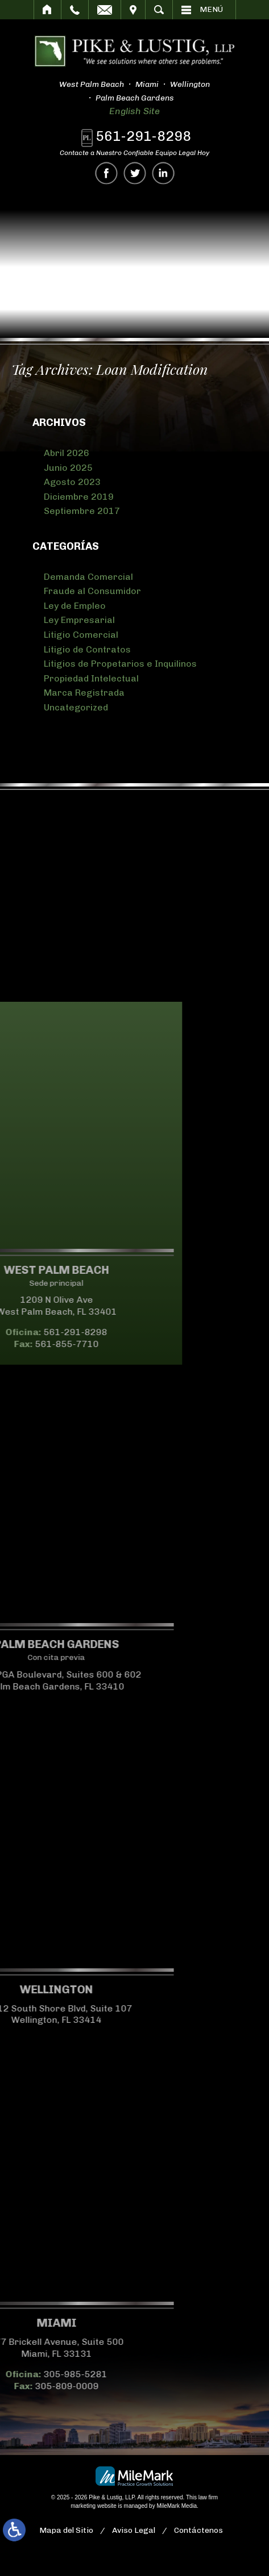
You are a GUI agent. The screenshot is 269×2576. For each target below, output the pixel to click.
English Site (132, 111)
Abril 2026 (66, 453)
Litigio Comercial (81, 634)
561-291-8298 (144, 136)
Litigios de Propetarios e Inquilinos (120, 663)
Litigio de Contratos (87, 649)
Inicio (47, 9)
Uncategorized (76, 707)
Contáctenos (198, 2530)
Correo (105, 9)
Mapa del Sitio (66, 2530)
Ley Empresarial (79, 619)
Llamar (74, 9)
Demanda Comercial (88, 576)
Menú (211, 9)
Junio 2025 (68, 467)
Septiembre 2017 (82, 510)
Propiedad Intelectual (91, 678)
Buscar (159, 9)
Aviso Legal (133, 2530)
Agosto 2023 (72, 481)
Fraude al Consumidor (92, 591)
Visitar (133, 9)
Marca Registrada (84, 692)
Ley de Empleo (75, 605)
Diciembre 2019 (79, 496)
